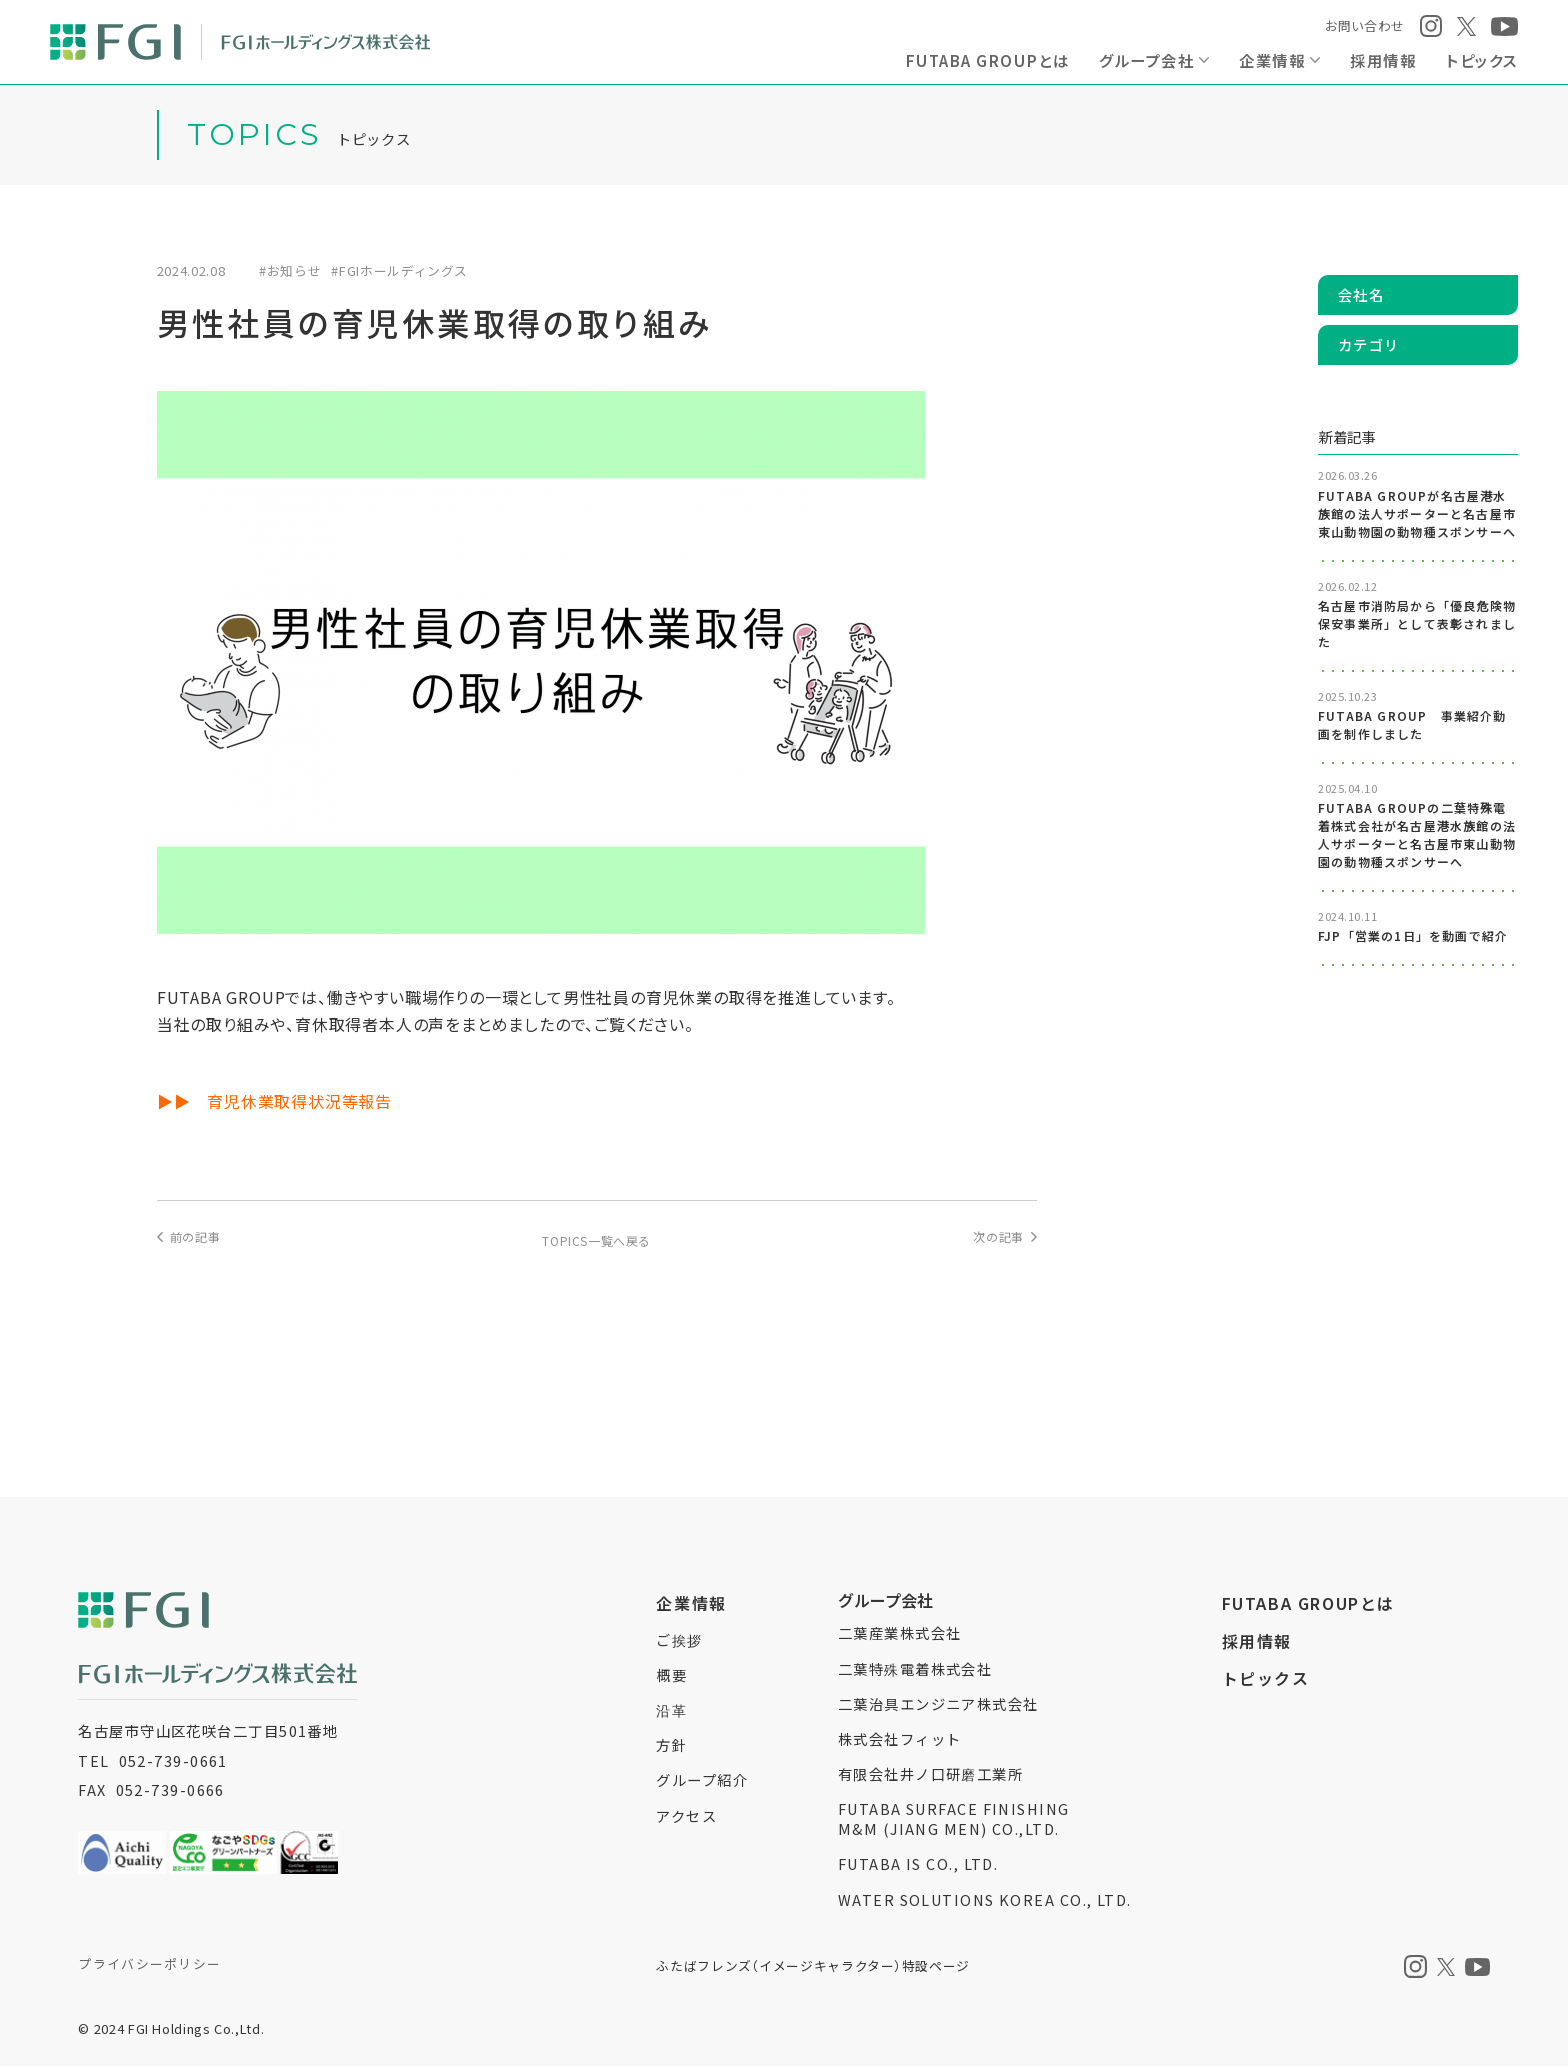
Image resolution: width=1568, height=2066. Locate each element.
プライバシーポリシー (149, 1963)
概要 (671, 1674)
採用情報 (1383, 60)
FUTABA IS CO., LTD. (918, 1863)
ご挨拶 (679, 1639)
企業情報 (1272, 60)
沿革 (671, 1709)
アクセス (686, 1815)
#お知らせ (290, 271)
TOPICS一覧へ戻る (596, 1240)
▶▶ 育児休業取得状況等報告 (274, 1101)
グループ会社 (1146, 60)
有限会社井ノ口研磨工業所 (930, 1773)
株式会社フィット (900, 1738)
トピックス (1482, 60)
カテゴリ (1369, 344)
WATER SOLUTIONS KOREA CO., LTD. (985, 1899)
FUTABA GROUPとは (987, 60)
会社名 (1361, 294)
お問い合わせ (1365, 25)
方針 (671, 1744)
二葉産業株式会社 (900, 1632)
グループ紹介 (702, 1779)
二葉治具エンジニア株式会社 (938, 1703)
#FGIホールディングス (399, 271)
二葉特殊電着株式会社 (915, 1668)
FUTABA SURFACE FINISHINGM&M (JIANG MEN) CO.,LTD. (954, 1818)
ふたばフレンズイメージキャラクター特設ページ (813, 1965)
